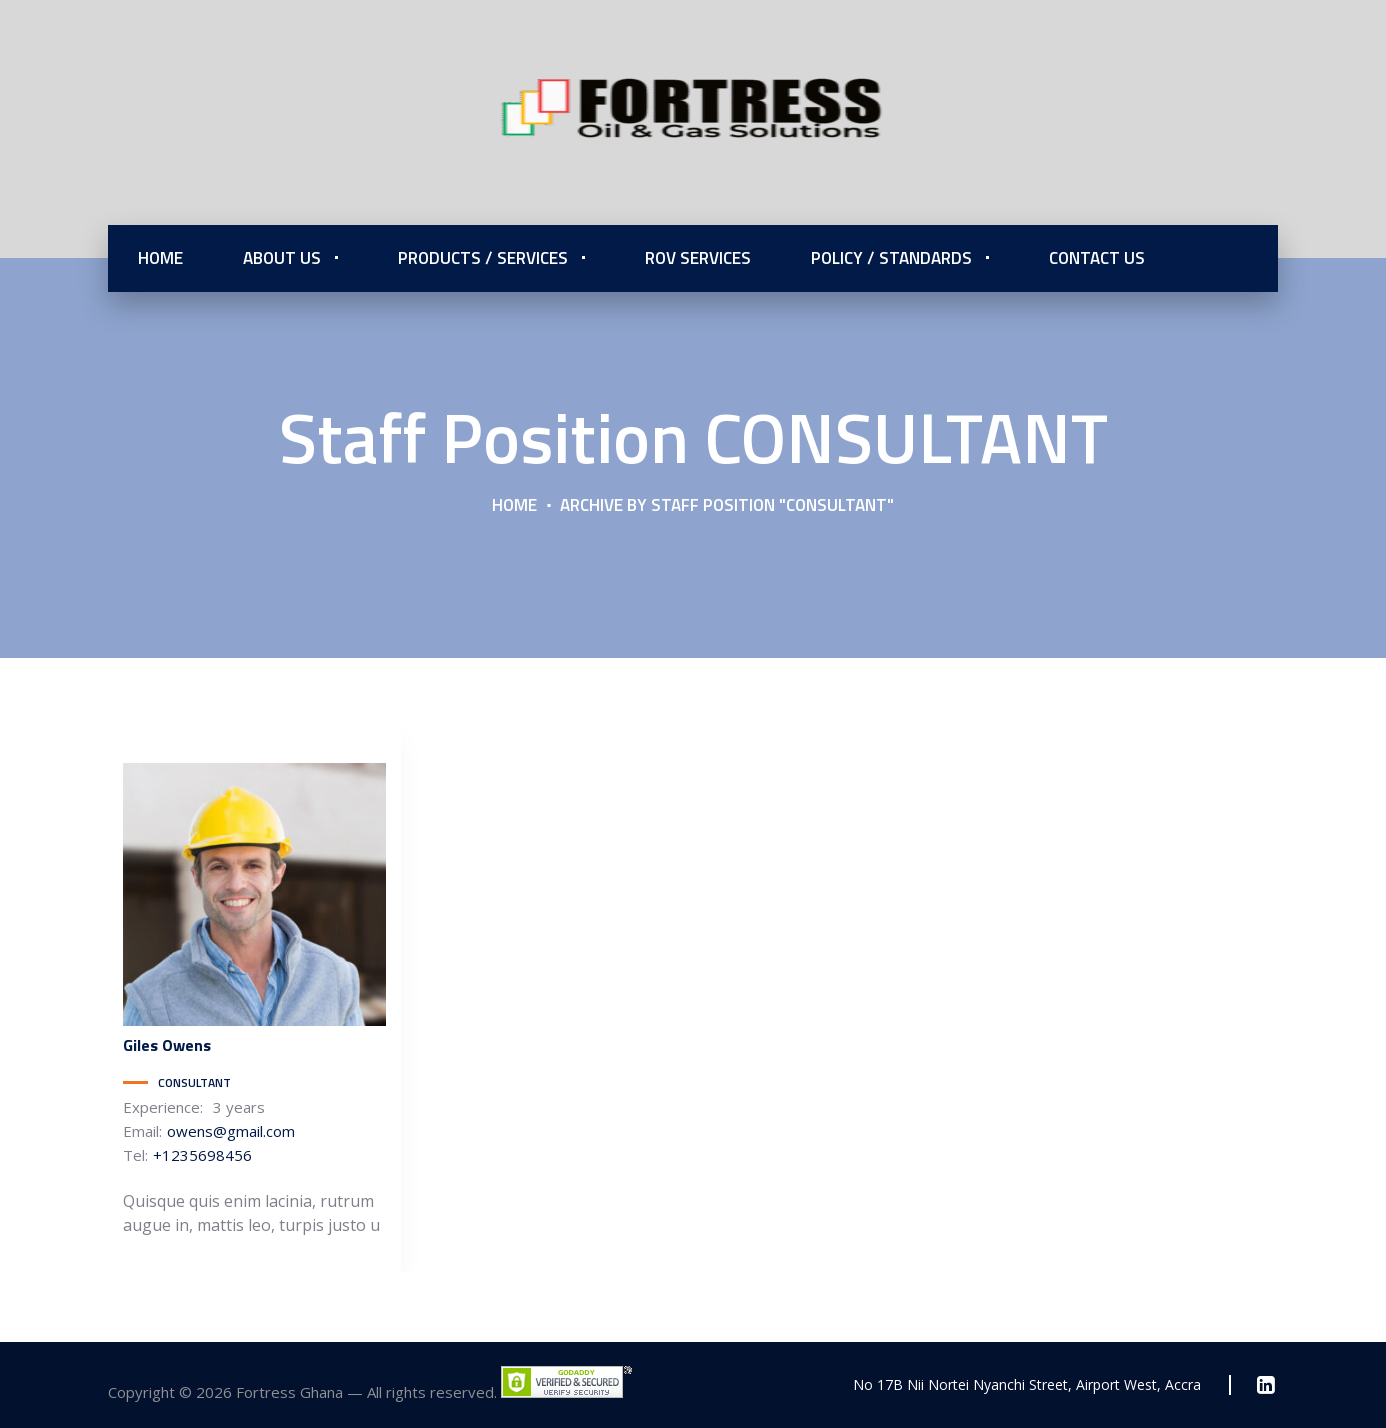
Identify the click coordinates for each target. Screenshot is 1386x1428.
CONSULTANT (194, 1082)
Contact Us (1097, 258)
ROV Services (698, 258)
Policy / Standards (891, 258)
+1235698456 (202, 1155)
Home (160, 258)
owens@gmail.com (231, 1131)
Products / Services (483, 258)
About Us (282, 258)
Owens (167, 1045)
